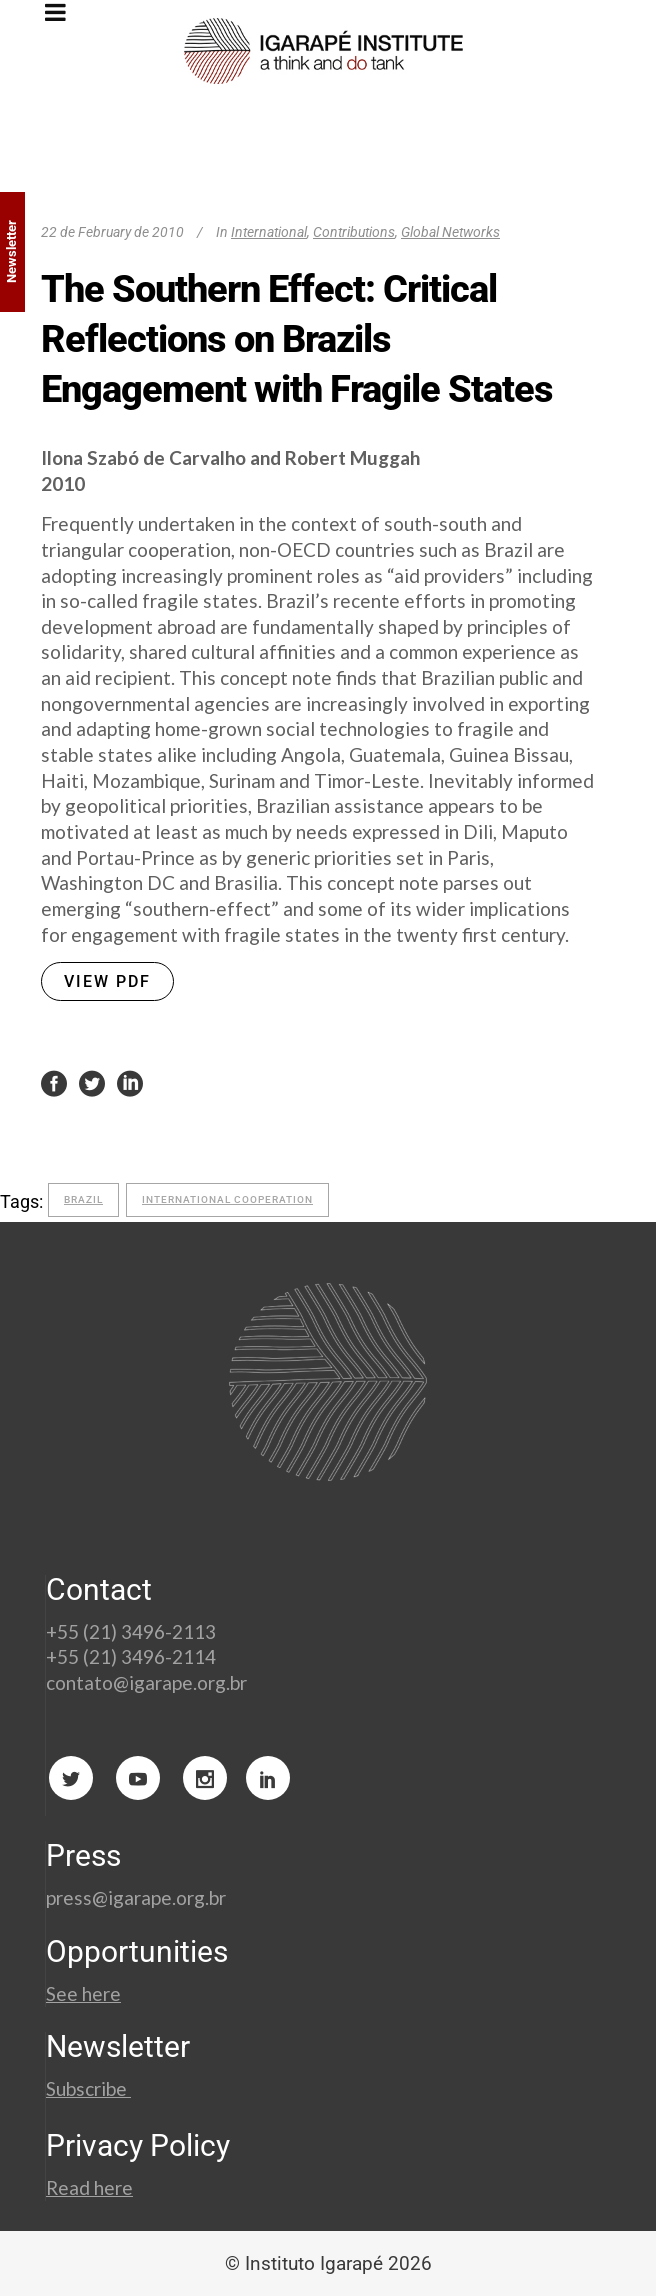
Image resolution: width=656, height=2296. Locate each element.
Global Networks (450, 232)
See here (83, 1993)
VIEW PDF (107, 981)
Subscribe (88, 2088)
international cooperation (227, 1199)
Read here (89, 2187)
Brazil (83, 1199)
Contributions (354, 232)
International (269, 232)
